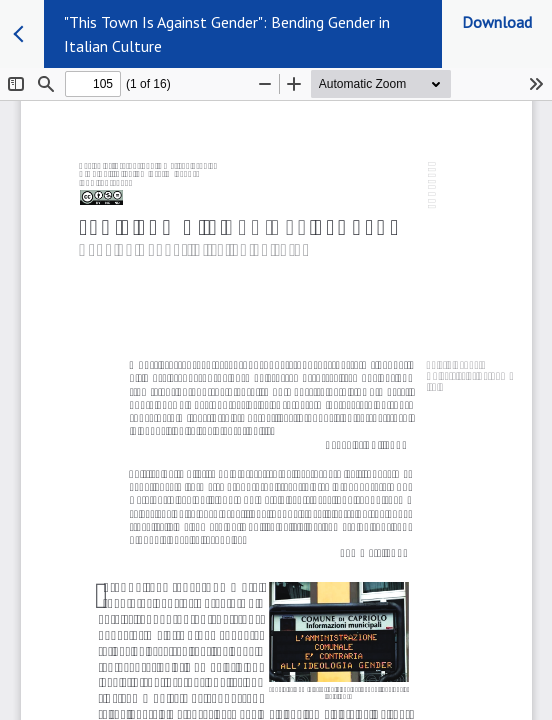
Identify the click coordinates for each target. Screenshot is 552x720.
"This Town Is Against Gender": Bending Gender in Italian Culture (227, 34)
